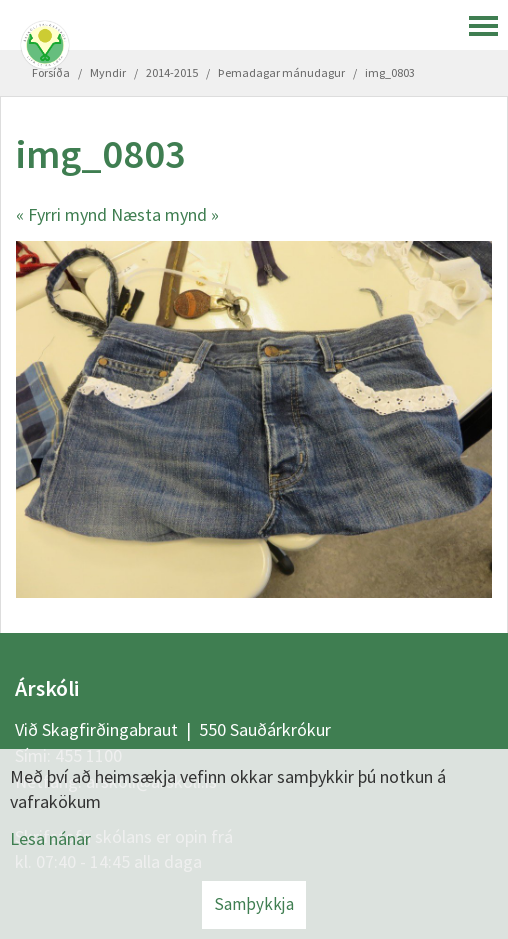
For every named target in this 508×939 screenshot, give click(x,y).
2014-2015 (172, 72)
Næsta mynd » (165, 214)
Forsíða (51, 72)
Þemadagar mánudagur (281, 72)
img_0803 (390, 72)
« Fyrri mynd (61, 214)
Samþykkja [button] (254, 904)
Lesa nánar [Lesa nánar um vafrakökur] (50, 838)
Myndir (108, 72)
